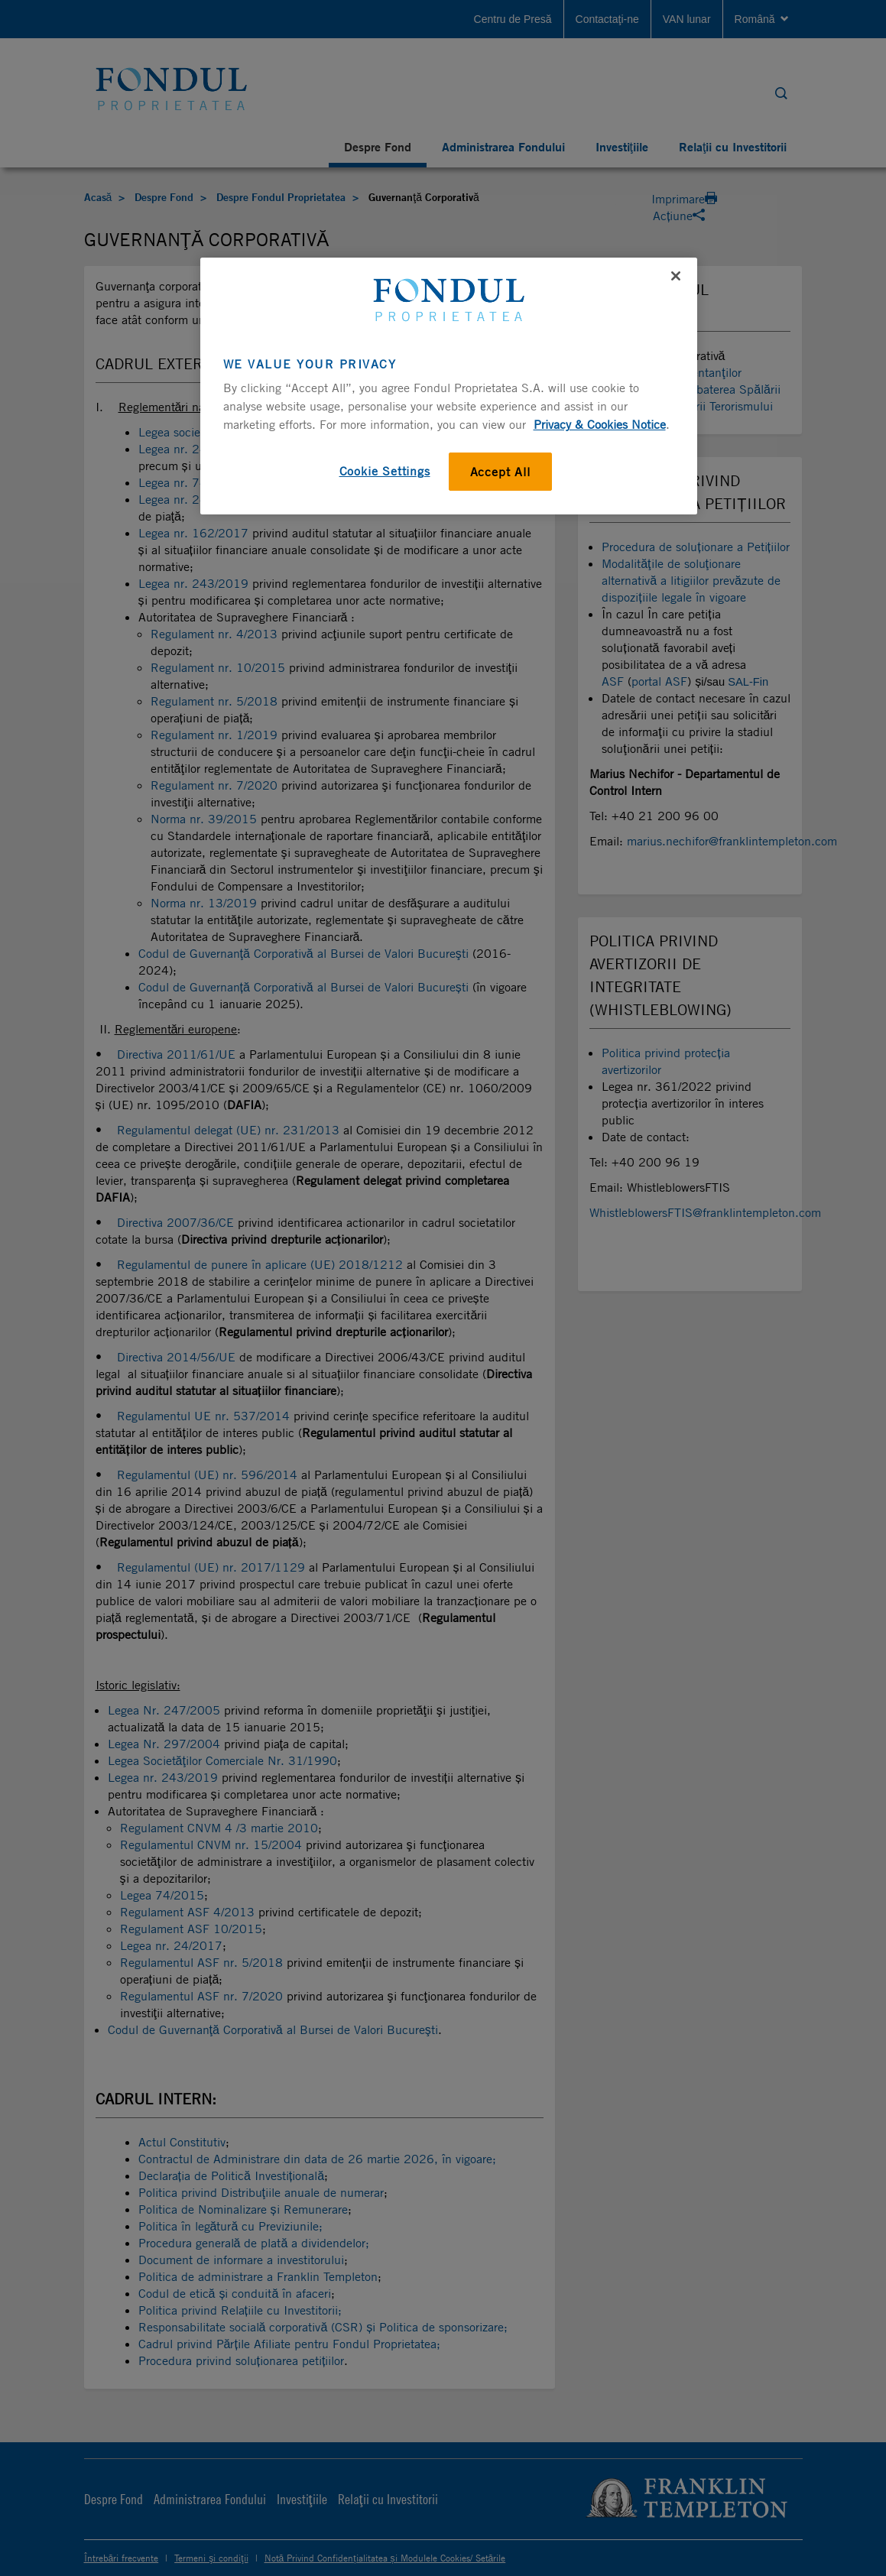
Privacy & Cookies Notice (600, 424)
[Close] (676, 276)
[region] (448, 386)
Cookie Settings (384, 471)
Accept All (500, 471)
